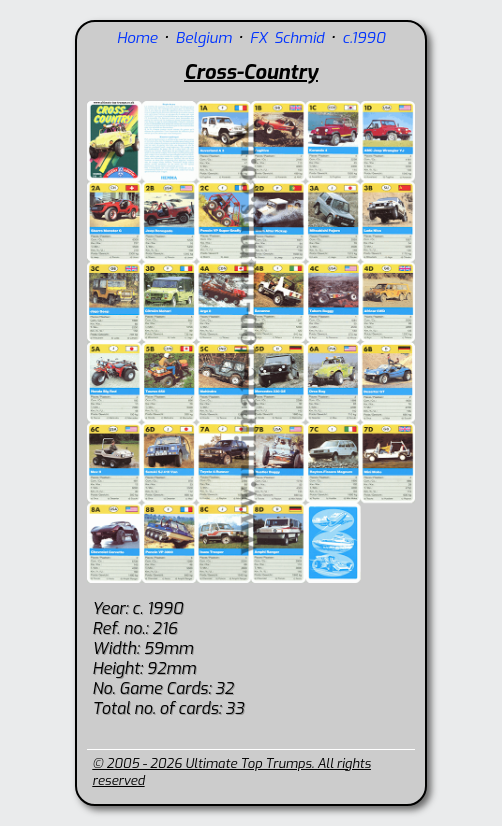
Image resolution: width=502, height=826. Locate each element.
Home (137, 38)
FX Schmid (287, 38)
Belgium (204, 38)
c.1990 (363, 38)
